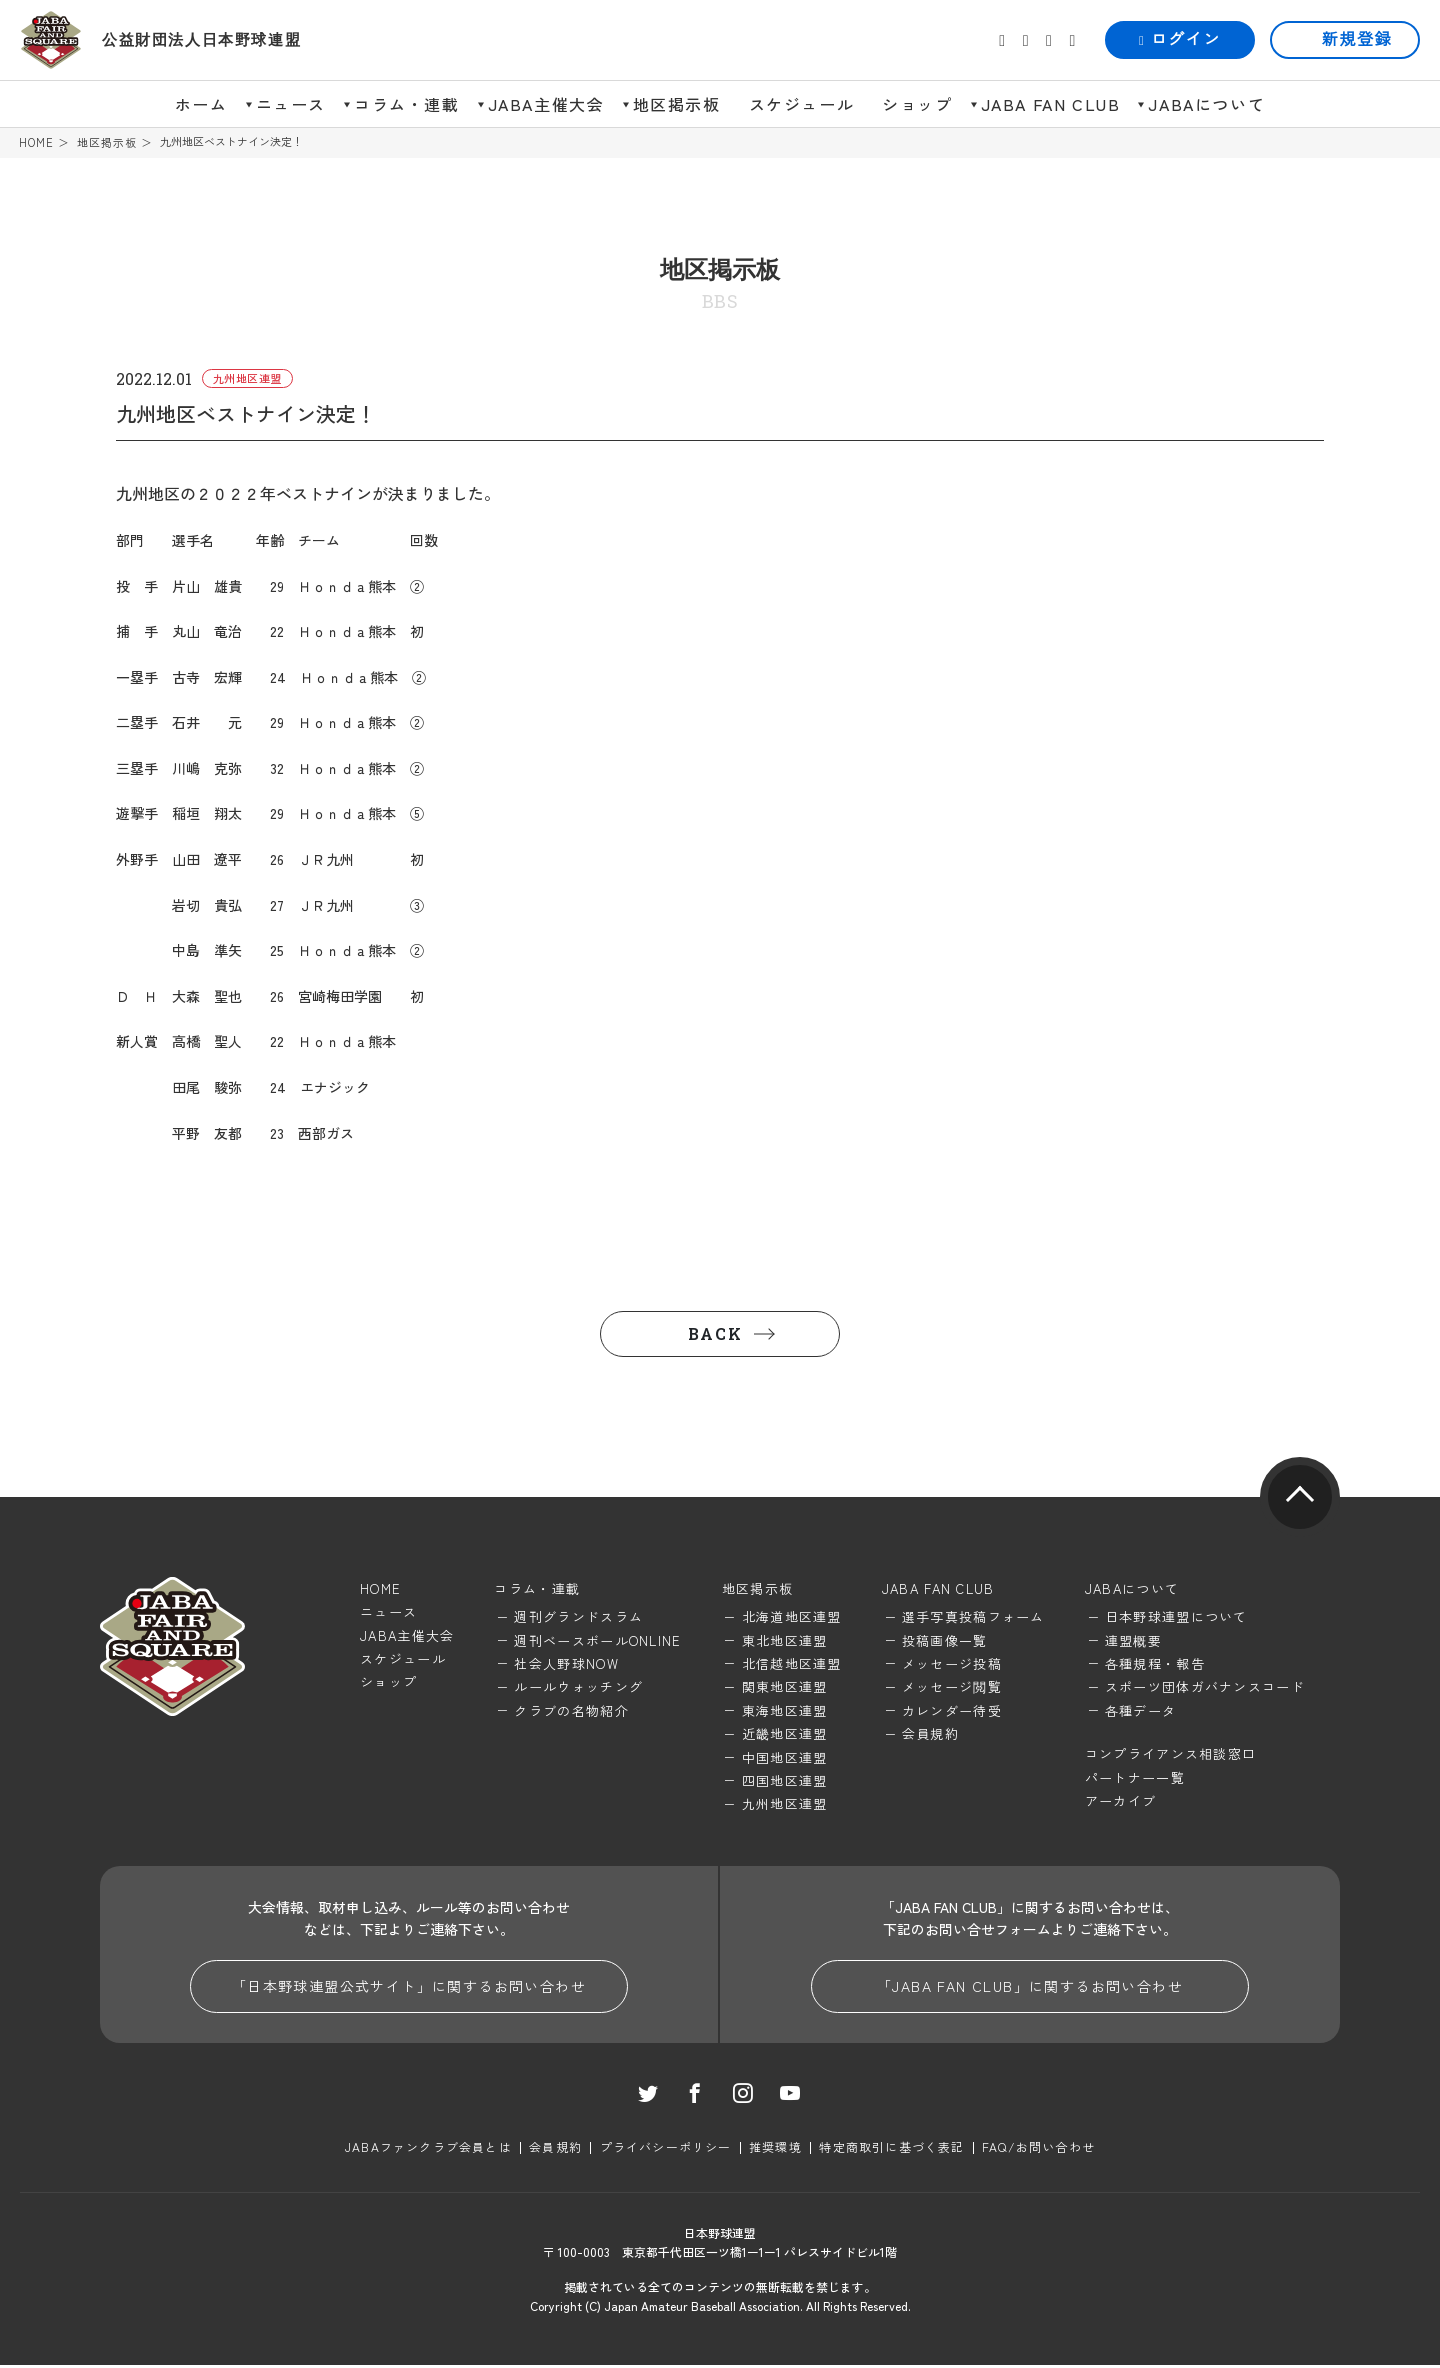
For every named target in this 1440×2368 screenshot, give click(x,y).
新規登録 (1357, 39)
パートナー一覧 (1135, 1778)
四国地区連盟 (785, 1781)
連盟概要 (1133, 1641)
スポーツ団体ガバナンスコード (1205, 1688)
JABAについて (1206, 104)
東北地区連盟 (785, 1641)
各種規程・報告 (1155, 1664)
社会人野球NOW (566, 1664)
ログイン (1180, 39)
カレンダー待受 (952, 1711)
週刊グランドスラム (578, 1618)
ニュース (291, 104)
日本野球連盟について (1176, 1618)
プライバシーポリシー (666, 2149)
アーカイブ (1121, 1801)
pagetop (1300, 1498)
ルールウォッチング (578, 1688)
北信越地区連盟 (792, 1664)
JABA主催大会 (546, 104)
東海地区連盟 (785, 1711)
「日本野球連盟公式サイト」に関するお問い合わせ (409, 1988)
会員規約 (930, 1735)
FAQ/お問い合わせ (1037, 2149)
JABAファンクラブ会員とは (429, 2149)
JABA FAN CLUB (1051, 104)
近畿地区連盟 (785, 1735)
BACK (715, 1334)
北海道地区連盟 (792, 1618)
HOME (36, 142)
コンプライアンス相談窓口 (1171, 1755)
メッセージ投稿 (952, 1664)
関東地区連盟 (785, 1688)
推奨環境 (775, 2149)
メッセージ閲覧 (952, 1688)
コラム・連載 (407, 104)
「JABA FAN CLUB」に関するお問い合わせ (1030, 1988)
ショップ (917, 104)
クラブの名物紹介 (571, 1711)
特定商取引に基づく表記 (891, 2149)
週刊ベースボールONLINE (597, 1641)
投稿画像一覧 (945, 1641)
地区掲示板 (677, 104)
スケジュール (802, 104)
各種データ (1141, 1711)
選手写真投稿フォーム (973, 1618)
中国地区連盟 (785, 1758)
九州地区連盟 (785, 1805)
